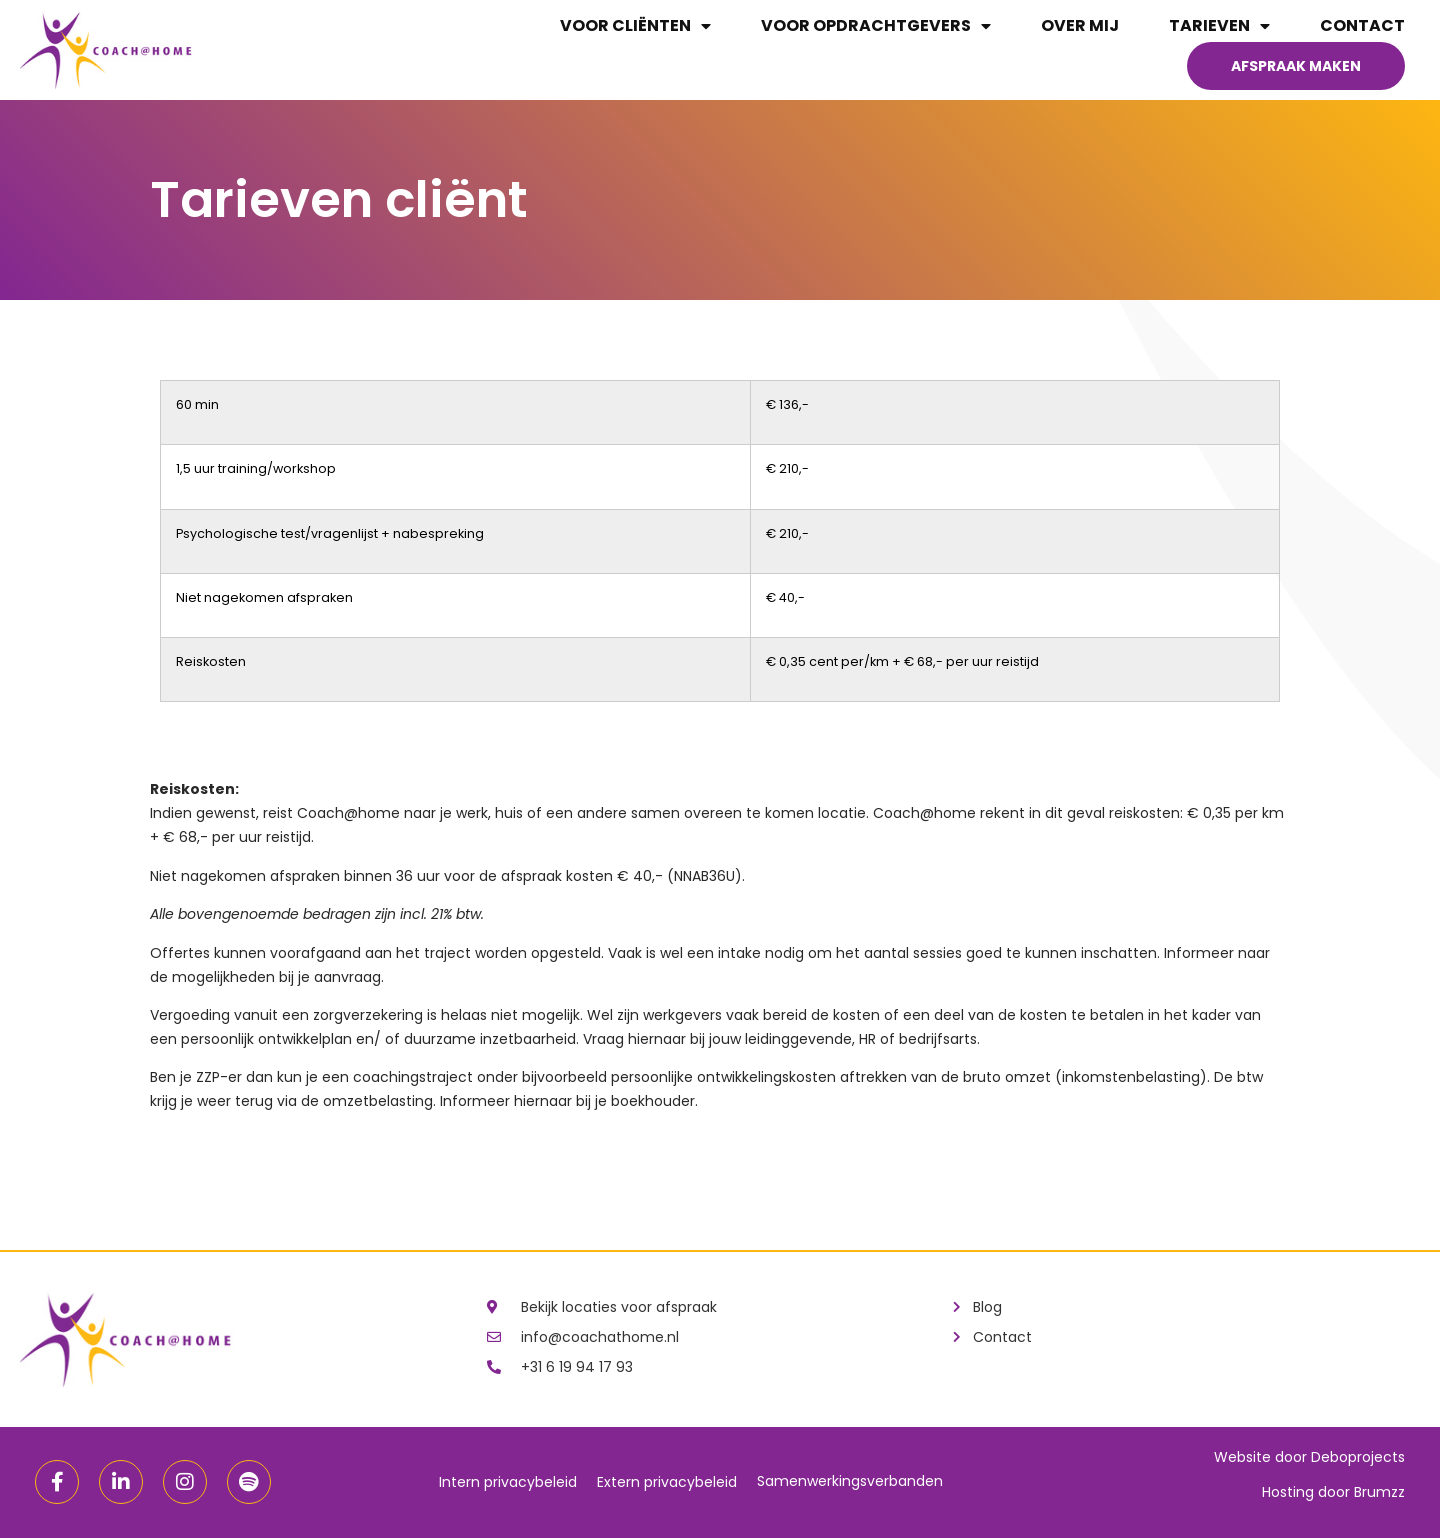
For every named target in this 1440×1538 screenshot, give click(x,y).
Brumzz (1379, 1492)
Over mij (1080, 25)
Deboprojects (1358, 1457)
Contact (1362, 25)
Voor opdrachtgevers (876, 26)
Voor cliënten (635, 26)
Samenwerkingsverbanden (850, 1481)
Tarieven (1219, 26)
